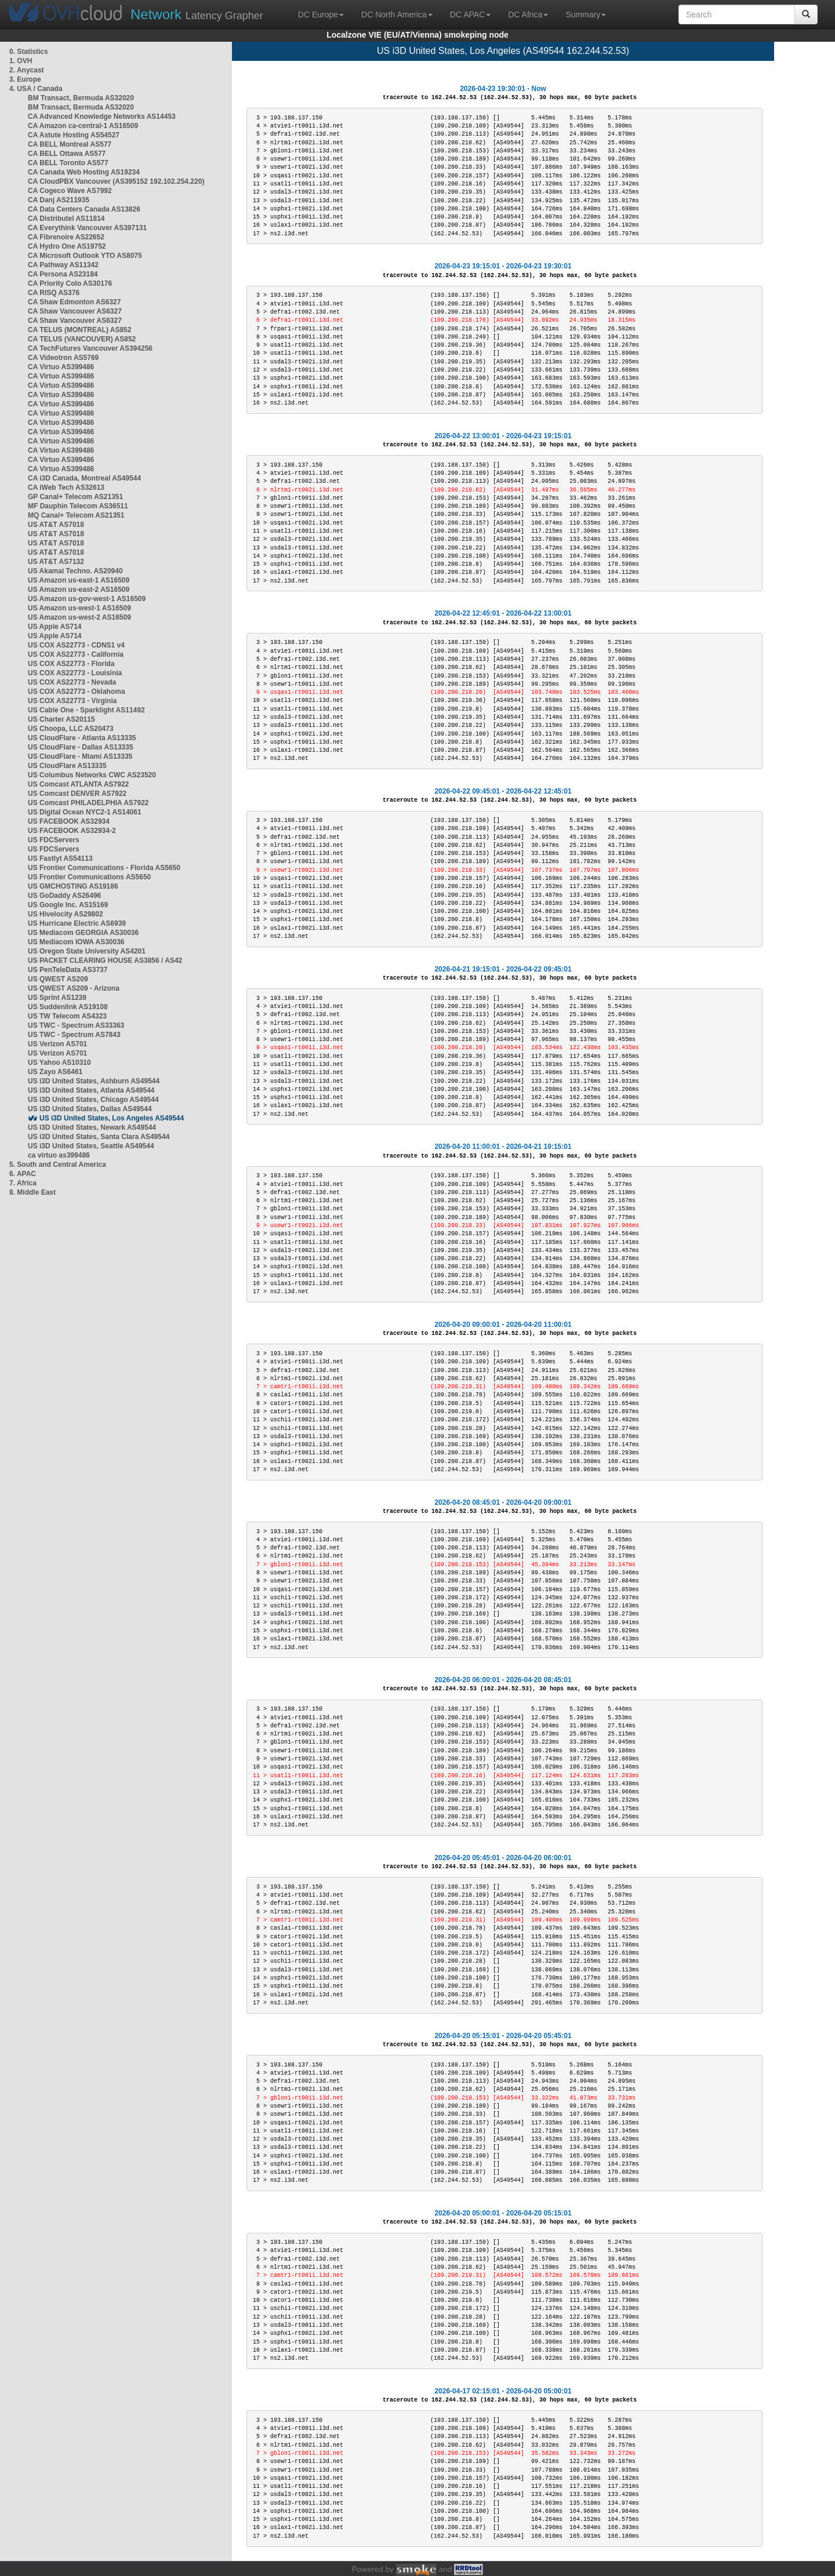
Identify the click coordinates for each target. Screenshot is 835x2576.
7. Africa (23, 1183)
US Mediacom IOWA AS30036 (76, 942)
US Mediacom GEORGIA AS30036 (83, 933)
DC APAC (470, 14)
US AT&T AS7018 (56, 525)
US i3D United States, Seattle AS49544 (91, 1146)
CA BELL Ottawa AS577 (67, 154)
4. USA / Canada (36, 89)
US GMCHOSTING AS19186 (73, 886)
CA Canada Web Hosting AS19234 (84, 172)
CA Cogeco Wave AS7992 (70, 191)
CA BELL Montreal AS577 (69, 144)
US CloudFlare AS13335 (67, 766)
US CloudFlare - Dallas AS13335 (80, 747)
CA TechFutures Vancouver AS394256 (90, 348)
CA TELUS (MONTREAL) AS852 (79, 330)
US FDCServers (53, 840)
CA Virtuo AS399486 (61, 367)
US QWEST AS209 (58, 979)
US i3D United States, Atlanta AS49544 (91, 1090)
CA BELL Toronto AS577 (68, 163)
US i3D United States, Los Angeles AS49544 (111, 1118)
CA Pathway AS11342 (63, 265)
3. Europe (25, 79)
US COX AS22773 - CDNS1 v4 (76, 645)
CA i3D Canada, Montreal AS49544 (84, 478)
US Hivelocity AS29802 (65, 914)
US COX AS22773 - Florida (71, 664)
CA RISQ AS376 (53, 293)
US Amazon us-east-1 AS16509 (78, 580)
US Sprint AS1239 (57, 998)
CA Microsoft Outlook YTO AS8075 (85, 256)
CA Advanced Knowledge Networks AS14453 (102, 116)
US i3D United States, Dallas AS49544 (90, 1109)
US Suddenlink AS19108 (68, 1007)
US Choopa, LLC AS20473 (71, 729)
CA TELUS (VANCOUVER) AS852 (82, 339)
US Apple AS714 (54, 627)
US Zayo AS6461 (55, 1072)
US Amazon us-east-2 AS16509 (78, 589)
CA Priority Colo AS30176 (70, 283)
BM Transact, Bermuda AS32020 (81, 98)
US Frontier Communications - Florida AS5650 (104, 868)
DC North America (397, 14)
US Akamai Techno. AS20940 (75, 571)
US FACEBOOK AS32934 (69, 821)
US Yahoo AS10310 (59, 1062)
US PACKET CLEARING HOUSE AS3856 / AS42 (105, 960)
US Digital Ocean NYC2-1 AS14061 (84, 812)
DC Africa (528, 14)
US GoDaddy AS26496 (64, 896)
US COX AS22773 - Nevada (72, 682)
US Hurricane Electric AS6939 (77, 923)
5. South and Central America (57, 1164)
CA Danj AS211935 (58, 200)
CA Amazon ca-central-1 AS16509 (83, 126)
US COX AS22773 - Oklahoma (76, 691)
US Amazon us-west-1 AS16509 (79, 608)
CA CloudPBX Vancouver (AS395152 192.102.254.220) (116, 181)
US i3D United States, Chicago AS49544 (93, 1100)
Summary (585, 14)
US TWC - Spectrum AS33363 (76, 1025)
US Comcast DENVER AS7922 (77, 793)
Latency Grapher (196, 14)
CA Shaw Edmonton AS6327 (74, 302)
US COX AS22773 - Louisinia (75, 673)
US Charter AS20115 (61, 719)
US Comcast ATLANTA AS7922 (78, 784)
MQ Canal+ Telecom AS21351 (76, 515)
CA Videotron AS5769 (63, 358)
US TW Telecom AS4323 (67, 1016)
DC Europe (321, 14)
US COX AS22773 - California (76, 654)
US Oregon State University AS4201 (87, 951)
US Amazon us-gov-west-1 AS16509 (87, 599)
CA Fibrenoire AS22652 (66, 237)
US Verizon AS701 (57, 1044)
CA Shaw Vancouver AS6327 (75, 311)
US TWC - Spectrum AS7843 (74, 1035)
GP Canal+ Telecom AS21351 (75, 497)
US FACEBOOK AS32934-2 (72, 831)
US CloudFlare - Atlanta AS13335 (82, 738)
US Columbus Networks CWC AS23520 (92, 775)
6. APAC (22, 1174)
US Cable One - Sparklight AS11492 (86, 710)
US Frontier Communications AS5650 (89, 877)
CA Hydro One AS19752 (67, 246)
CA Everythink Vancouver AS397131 (87, 228)
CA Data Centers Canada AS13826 (84, 209)
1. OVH (20, 61)
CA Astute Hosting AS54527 (73, 135)
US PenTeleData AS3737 (67, 970)
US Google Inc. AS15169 (68, 905)
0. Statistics (28, 52)
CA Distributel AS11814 (66, 218)
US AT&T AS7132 (56, 562)
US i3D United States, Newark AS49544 (92, 1127)
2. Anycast (26, 70)
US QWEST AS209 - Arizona (73, 988)
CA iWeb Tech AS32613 (66, 487)
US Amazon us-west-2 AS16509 (79, 617)
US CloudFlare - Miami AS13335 (80, 756)
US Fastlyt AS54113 (60, 858)
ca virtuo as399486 (59, 1155)
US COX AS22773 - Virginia (72, 701)
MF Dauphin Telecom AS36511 (78, 506)
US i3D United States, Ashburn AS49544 (93, 1081)
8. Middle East (32, 1192)
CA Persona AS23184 (63, 274)
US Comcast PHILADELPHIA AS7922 (88, 803)
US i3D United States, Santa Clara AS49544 (98, 1137)
